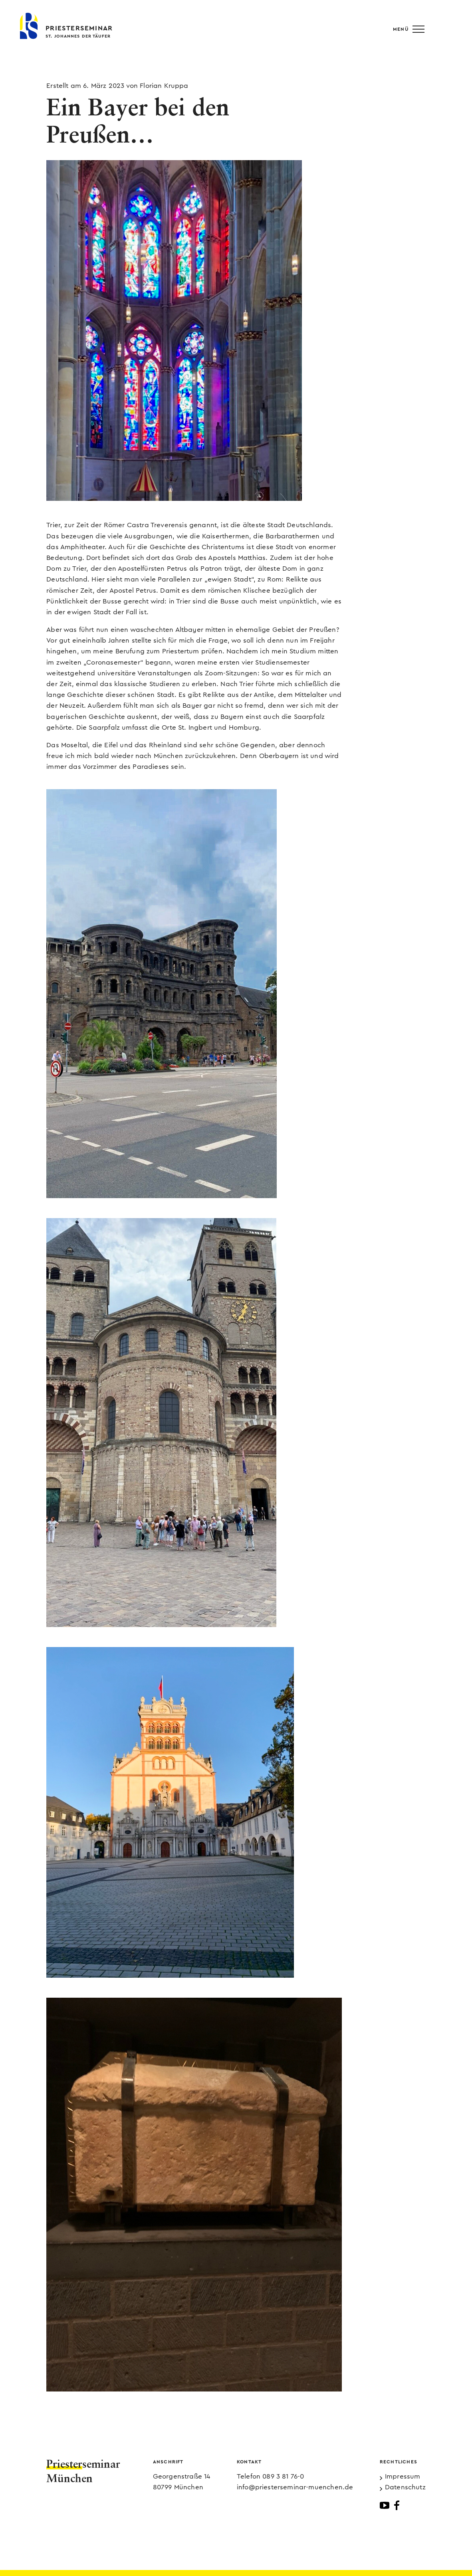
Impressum (402, 2476)
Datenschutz (405, 2487)
